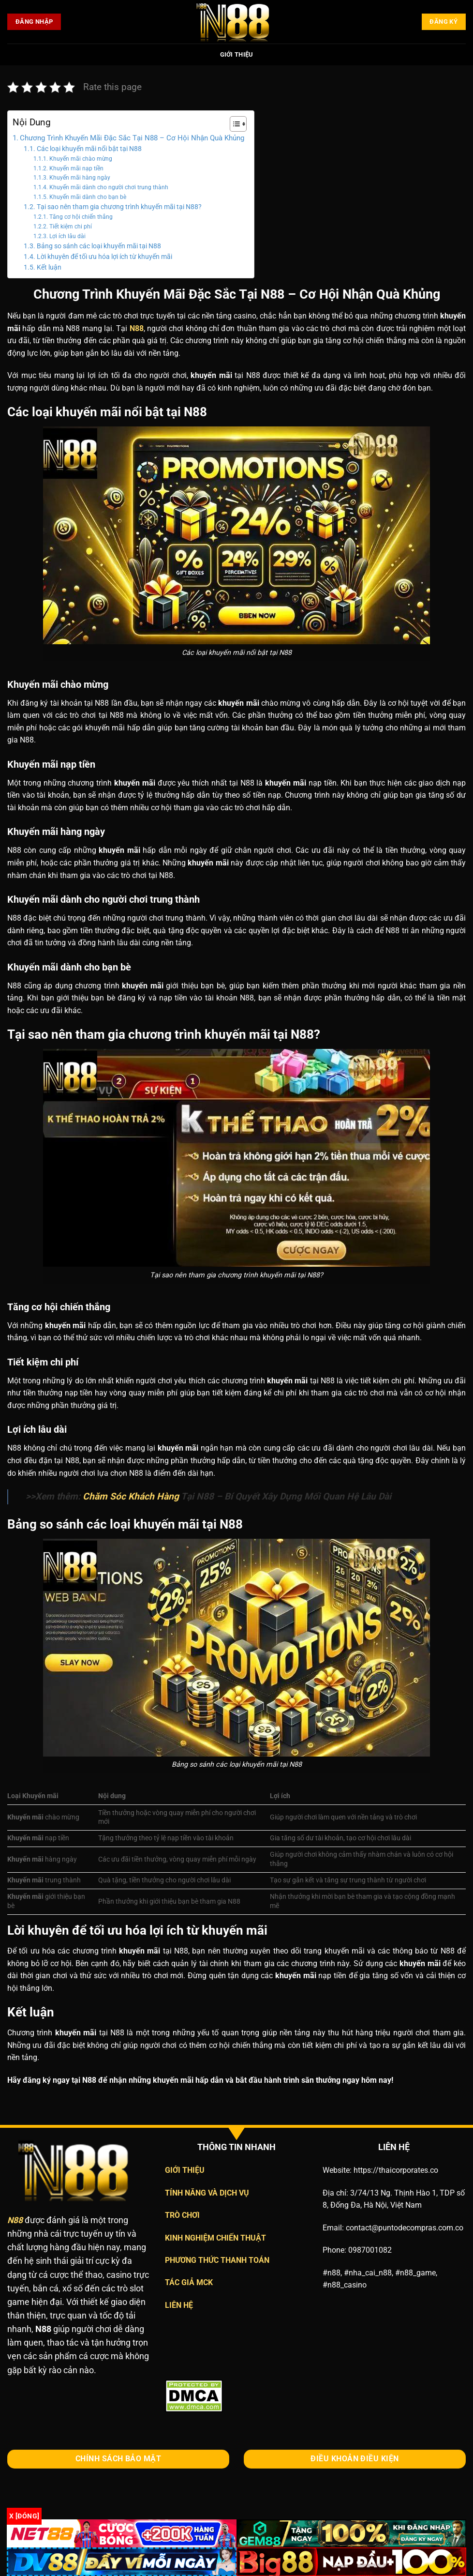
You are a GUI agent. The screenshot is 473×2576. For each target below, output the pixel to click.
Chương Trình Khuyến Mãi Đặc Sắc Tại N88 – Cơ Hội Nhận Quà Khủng (132, 138)
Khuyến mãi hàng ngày (79, 177)
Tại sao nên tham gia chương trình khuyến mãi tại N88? (119, 207)
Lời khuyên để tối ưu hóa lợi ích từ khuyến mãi (104, 256)
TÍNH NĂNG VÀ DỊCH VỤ (207, 2192)
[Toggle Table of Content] (233, 124)
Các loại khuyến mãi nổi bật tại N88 (89, 148)
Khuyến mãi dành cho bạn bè (87, 197)
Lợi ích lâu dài (67, 236)
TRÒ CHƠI (182, 2215)
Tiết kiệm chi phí (70, 226)
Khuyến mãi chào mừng (80, 158)
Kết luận (49, 267)
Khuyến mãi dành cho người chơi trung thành (108, 187)
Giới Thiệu (236, 54)
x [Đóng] (24, 2516)
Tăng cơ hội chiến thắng (81, 216)
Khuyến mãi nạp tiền (76, 168)
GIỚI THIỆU (185, 2170)
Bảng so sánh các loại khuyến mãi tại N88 (99, 246)
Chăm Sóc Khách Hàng (131, 1496)
